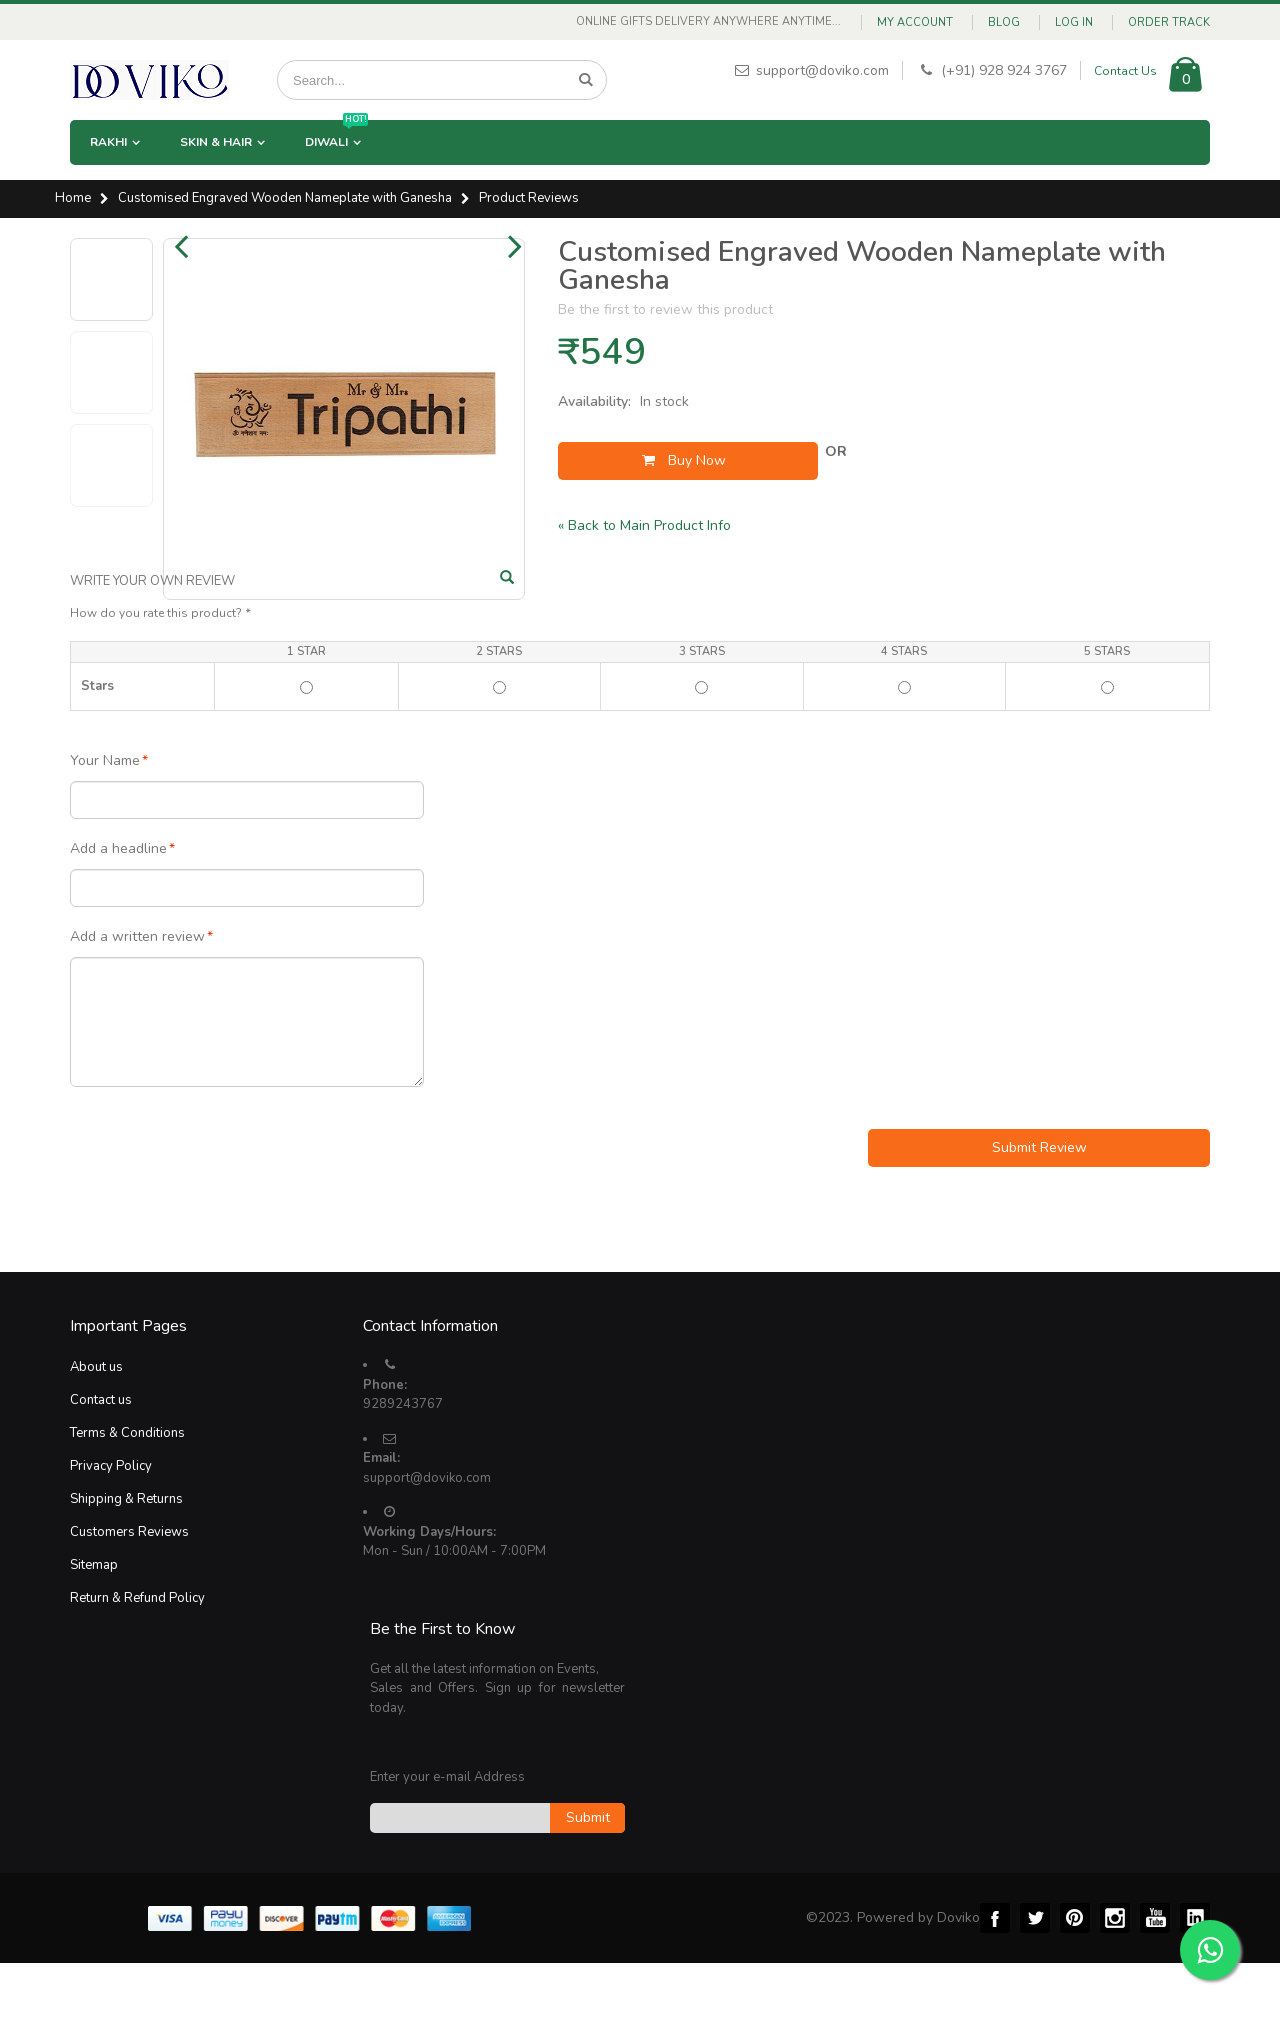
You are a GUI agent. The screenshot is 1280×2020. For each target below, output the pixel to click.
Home (73, 199)
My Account (915, 22)
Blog (1004, 22)
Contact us (101, 1458)
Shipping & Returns (126, 1557)
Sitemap (94, 1623)
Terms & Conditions (127, 1491)
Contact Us (1125, 71)
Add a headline (118, 907)
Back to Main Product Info (644, 525)
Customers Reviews (129, 1590)
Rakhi (108, 142)
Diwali (336, 135)
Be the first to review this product (665, 309)
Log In (1074, 22)
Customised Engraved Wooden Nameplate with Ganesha (285, 199)
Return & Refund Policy (137, 1656)
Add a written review (137, 995)
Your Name (105, 819)
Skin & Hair (216, 142)
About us (96, 1425)
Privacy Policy (111, 1524)
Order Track (1169, 22)
